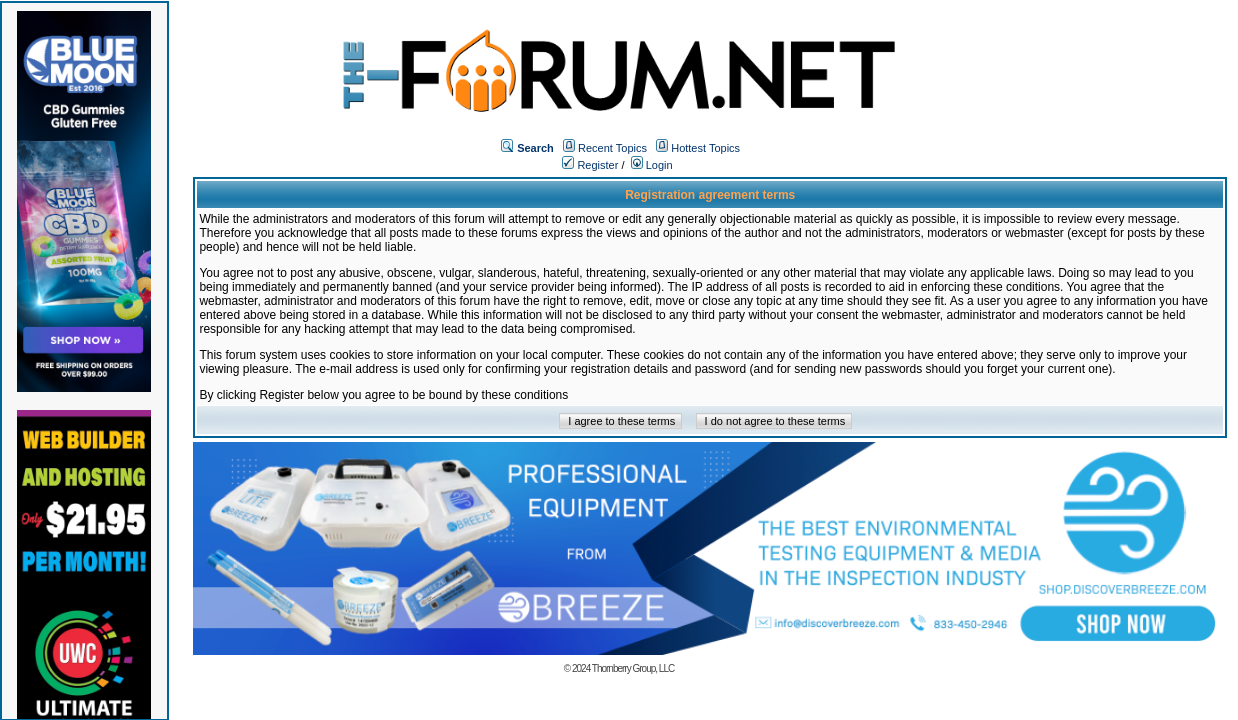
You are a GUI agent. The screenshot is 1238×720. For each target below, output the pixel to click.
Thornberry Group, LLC (633, 668)
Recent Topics (612, 148)
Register (590, 165)
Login (652, 165)
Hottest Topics (705, 148)
